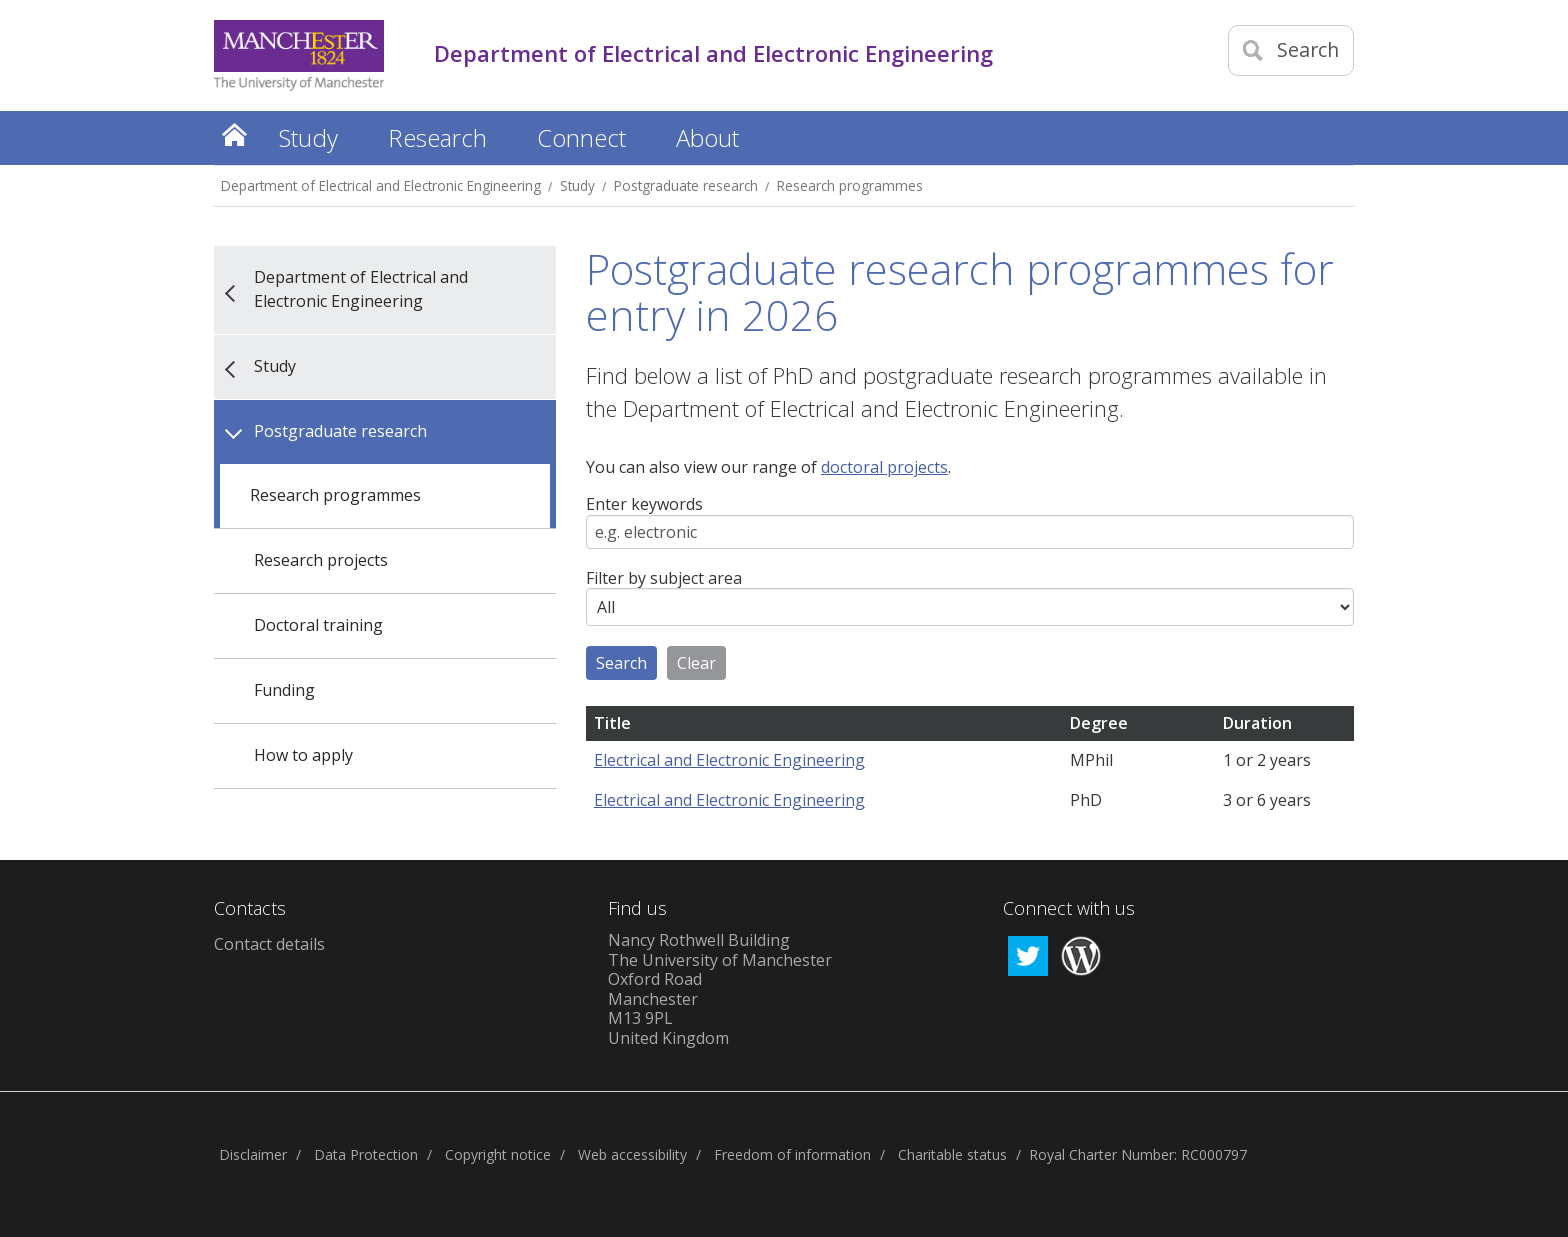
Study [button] (308, 137)
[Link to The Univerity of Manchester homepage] (299, 55)
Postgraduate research (686, 185)
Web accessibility (632, 1154)
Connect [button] (581, 137)
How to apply (303, 755)
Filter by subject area (664, 579)
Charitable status (952, 1154)
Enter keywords (644, 505)
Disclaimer (253, 1154)
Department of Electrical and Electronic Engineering (381, 185)
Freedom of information (792, 1154)
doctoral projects (884, 467)
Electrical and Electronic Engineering (729, 760)
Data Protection (366, 1154)
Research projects (321, 560)
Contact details (269, 944)
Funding (284, 690)
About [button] (707, 137)
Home (234, 134)
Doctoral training (318, 625)
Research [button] (437, 137)
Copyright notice (498, 1154)
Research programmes (850, 185)
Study (577, 185)
